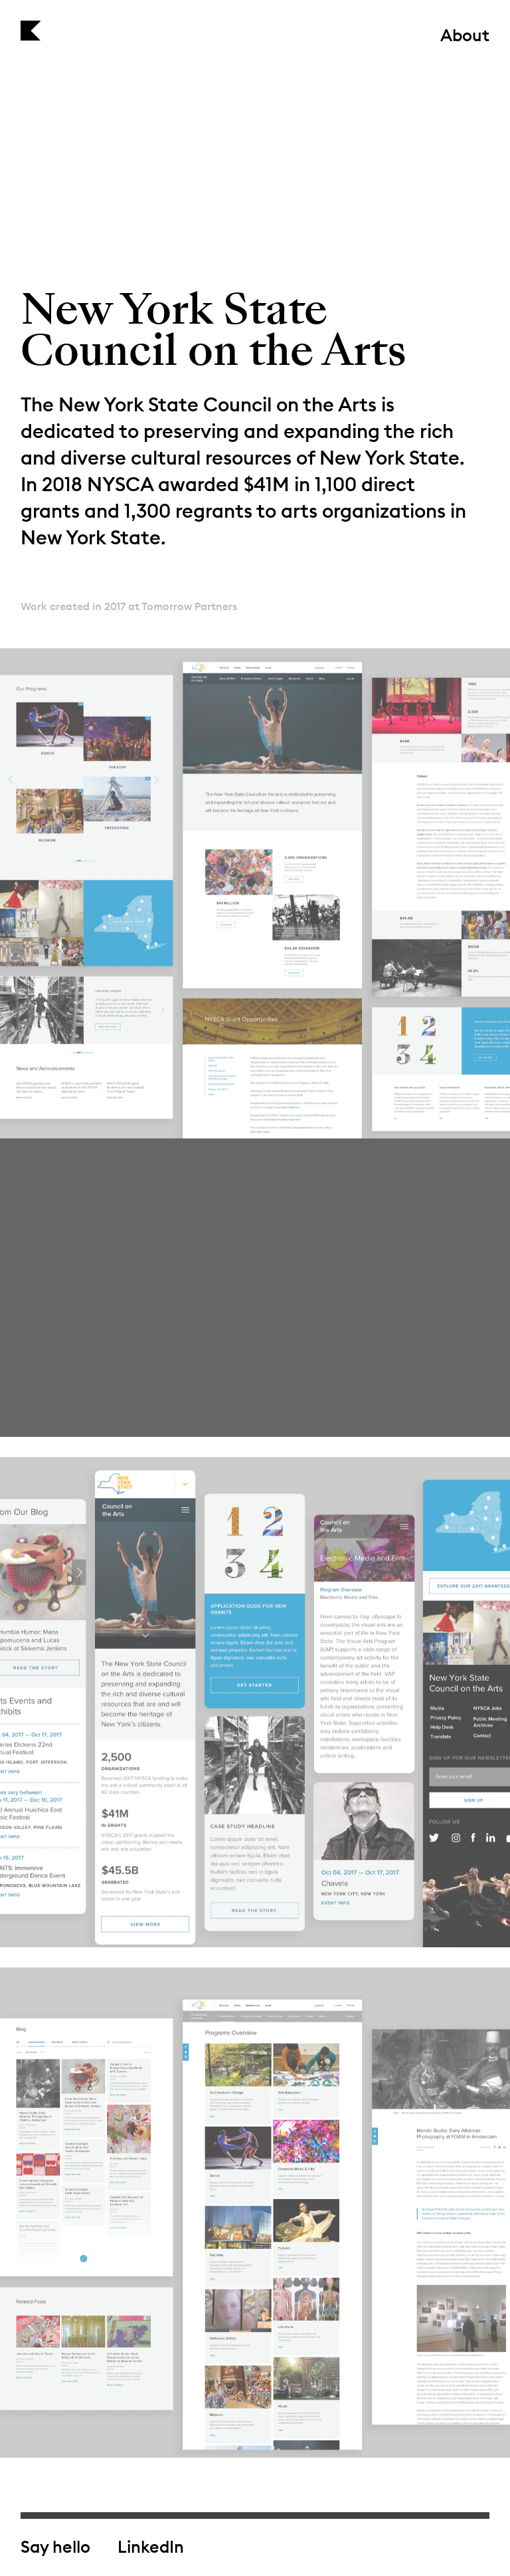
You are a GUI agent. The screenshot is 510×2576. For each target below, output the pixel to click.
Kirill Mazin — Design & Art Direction (31, 31)
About (464, 36)
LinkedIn (151, 2547)
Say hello (55, 2547)
